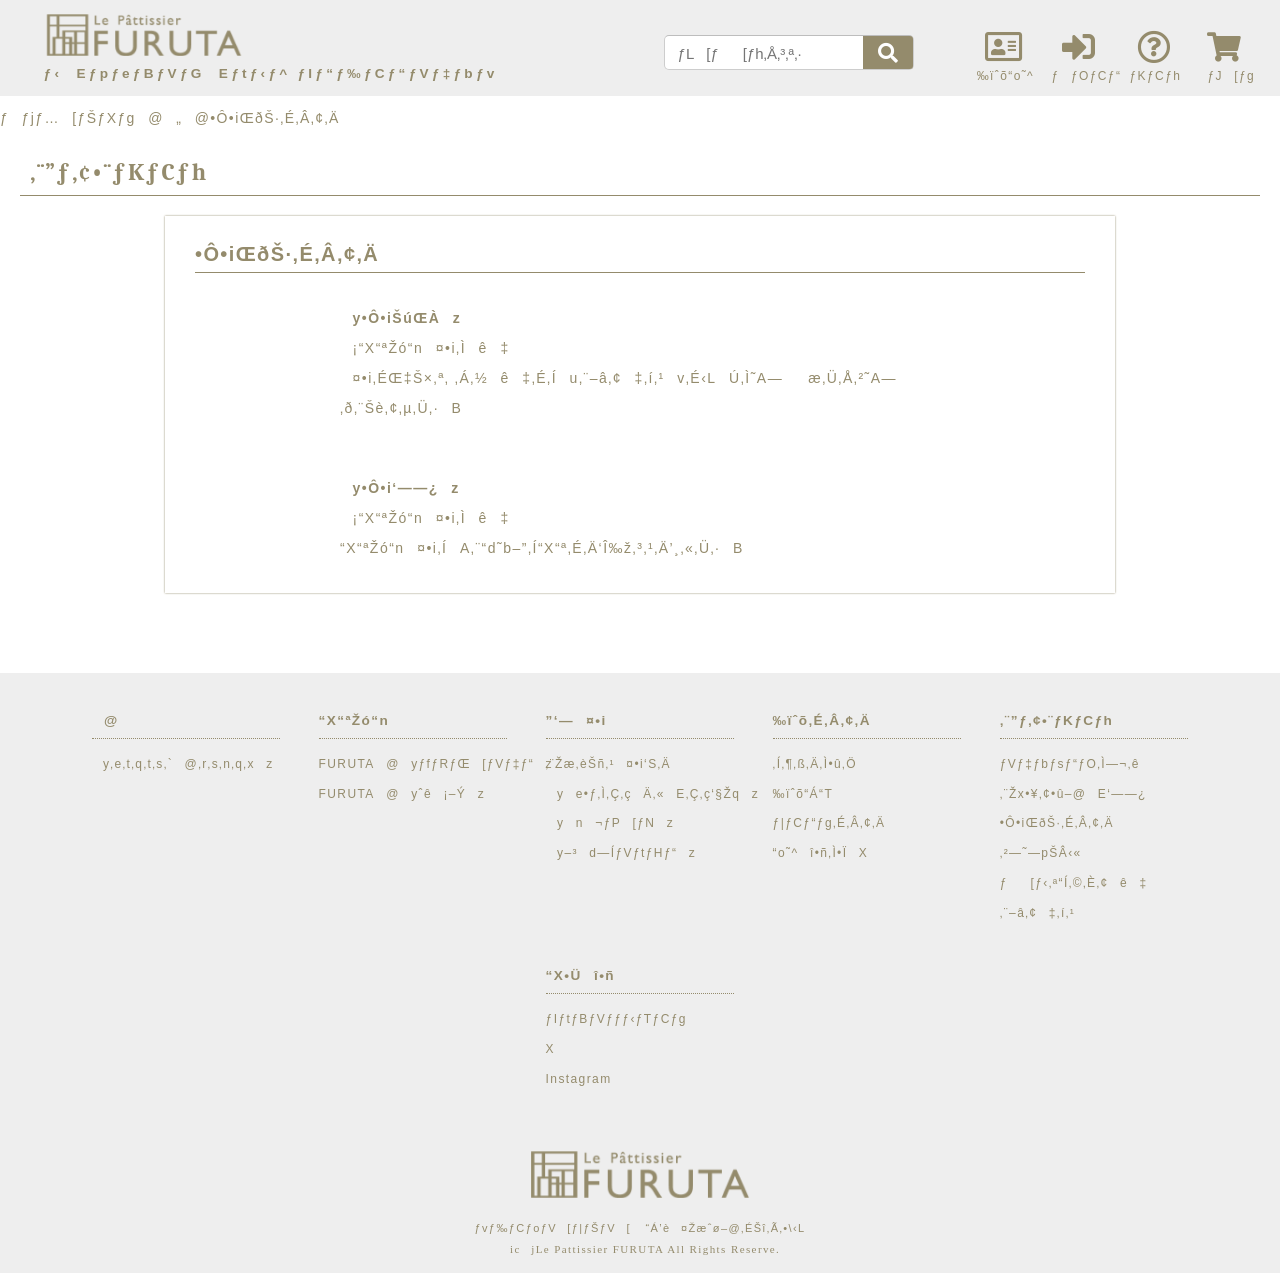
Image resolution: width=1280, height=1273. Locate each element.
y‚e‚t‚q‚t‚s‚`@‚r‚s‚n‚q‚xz (183, 764)
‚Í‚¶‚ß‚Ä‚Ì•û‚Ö (815, 764)
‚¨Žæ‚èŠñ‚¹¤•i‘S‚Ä (608, 764)
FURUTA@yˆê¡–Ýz (402, 794)
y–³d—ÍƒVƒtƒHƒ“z (621, 853)
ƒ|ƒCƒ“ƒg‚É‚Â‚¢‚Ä (829, 823)
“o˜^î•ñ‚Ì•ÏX (821, 853)
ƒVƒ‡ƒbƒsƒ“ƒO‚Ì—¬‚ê (1070, 764)
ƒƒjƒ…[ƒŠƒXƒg (68, 118)
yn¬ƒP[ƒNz (610, 823)
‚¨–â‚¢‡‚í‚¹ (1038, 913)
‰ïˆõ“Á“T (803, 794)
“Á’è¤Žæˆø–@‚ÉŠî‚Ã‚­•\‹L (725, 1228)
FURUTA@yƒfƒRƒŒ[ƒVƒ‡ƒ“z (436, 764)
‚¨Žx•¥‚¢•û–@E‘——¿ (1073, 794)
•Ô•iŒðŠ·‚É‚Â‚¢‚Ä (1057, 823)
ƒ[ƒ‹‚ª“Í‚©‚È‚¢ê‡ (1074, 883)
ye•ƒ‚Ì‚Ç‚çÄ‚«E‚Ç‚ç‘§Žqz (652, 794)
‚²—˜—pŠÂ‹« (1041, 853)
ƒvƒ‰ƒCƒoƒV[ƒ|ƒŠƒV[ (552, 1228)
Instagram (579, 1079)
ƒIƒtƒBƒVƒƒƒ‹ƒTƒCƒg (616, 1019)
